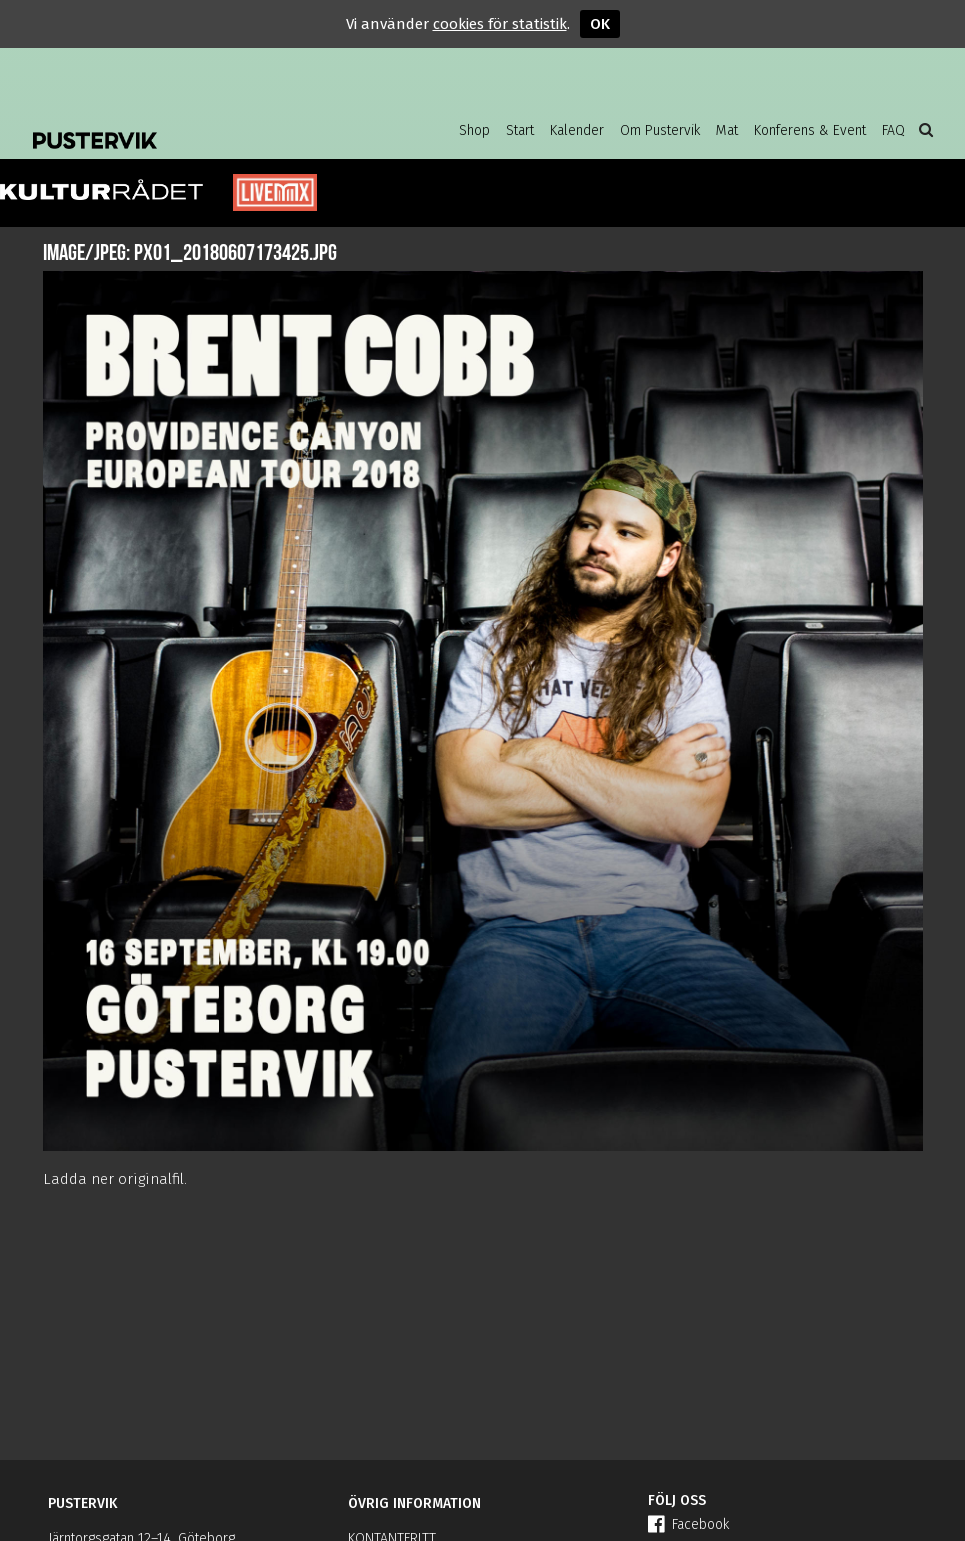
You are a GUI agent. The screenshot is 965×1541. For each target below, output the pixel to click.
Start (520, 130)
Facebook (688, 1524)
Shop (474, 130)
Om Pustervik (660, 130)
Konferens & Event (810, 130)
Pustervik (193, 125)
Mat (727, 130)
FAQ (893, 130)
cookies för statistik (500, 24)
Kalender (577, 130)
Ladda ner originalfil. (115, 1179)
